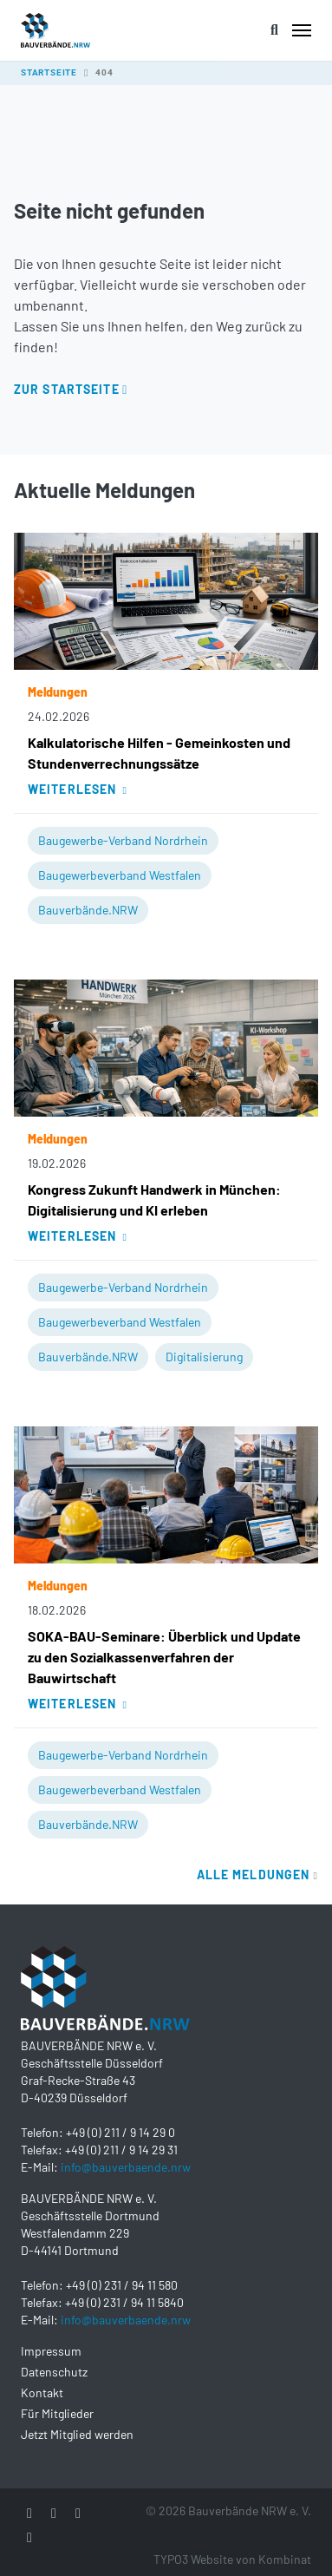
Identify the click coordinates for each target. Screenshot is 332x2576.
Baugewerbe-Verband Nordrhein (123, 840)
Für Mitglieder (57, 2413)
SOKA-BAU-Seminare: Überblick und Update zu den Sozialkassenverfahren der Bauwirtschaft (164, 1657)
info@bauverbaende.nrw (126, 2167)
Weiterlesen (77, 789)
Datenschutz (54, 2371)
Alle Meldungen (257, 1874)
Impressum (51, 2350)
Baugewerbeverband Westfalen (119, 875)
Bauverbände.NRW (88, 909)
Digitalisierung (204, 1356)
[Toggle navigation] (301, 30)
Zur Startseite (67, 389)
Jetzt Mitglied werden (77, 2434)
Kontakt (42, 2392)
